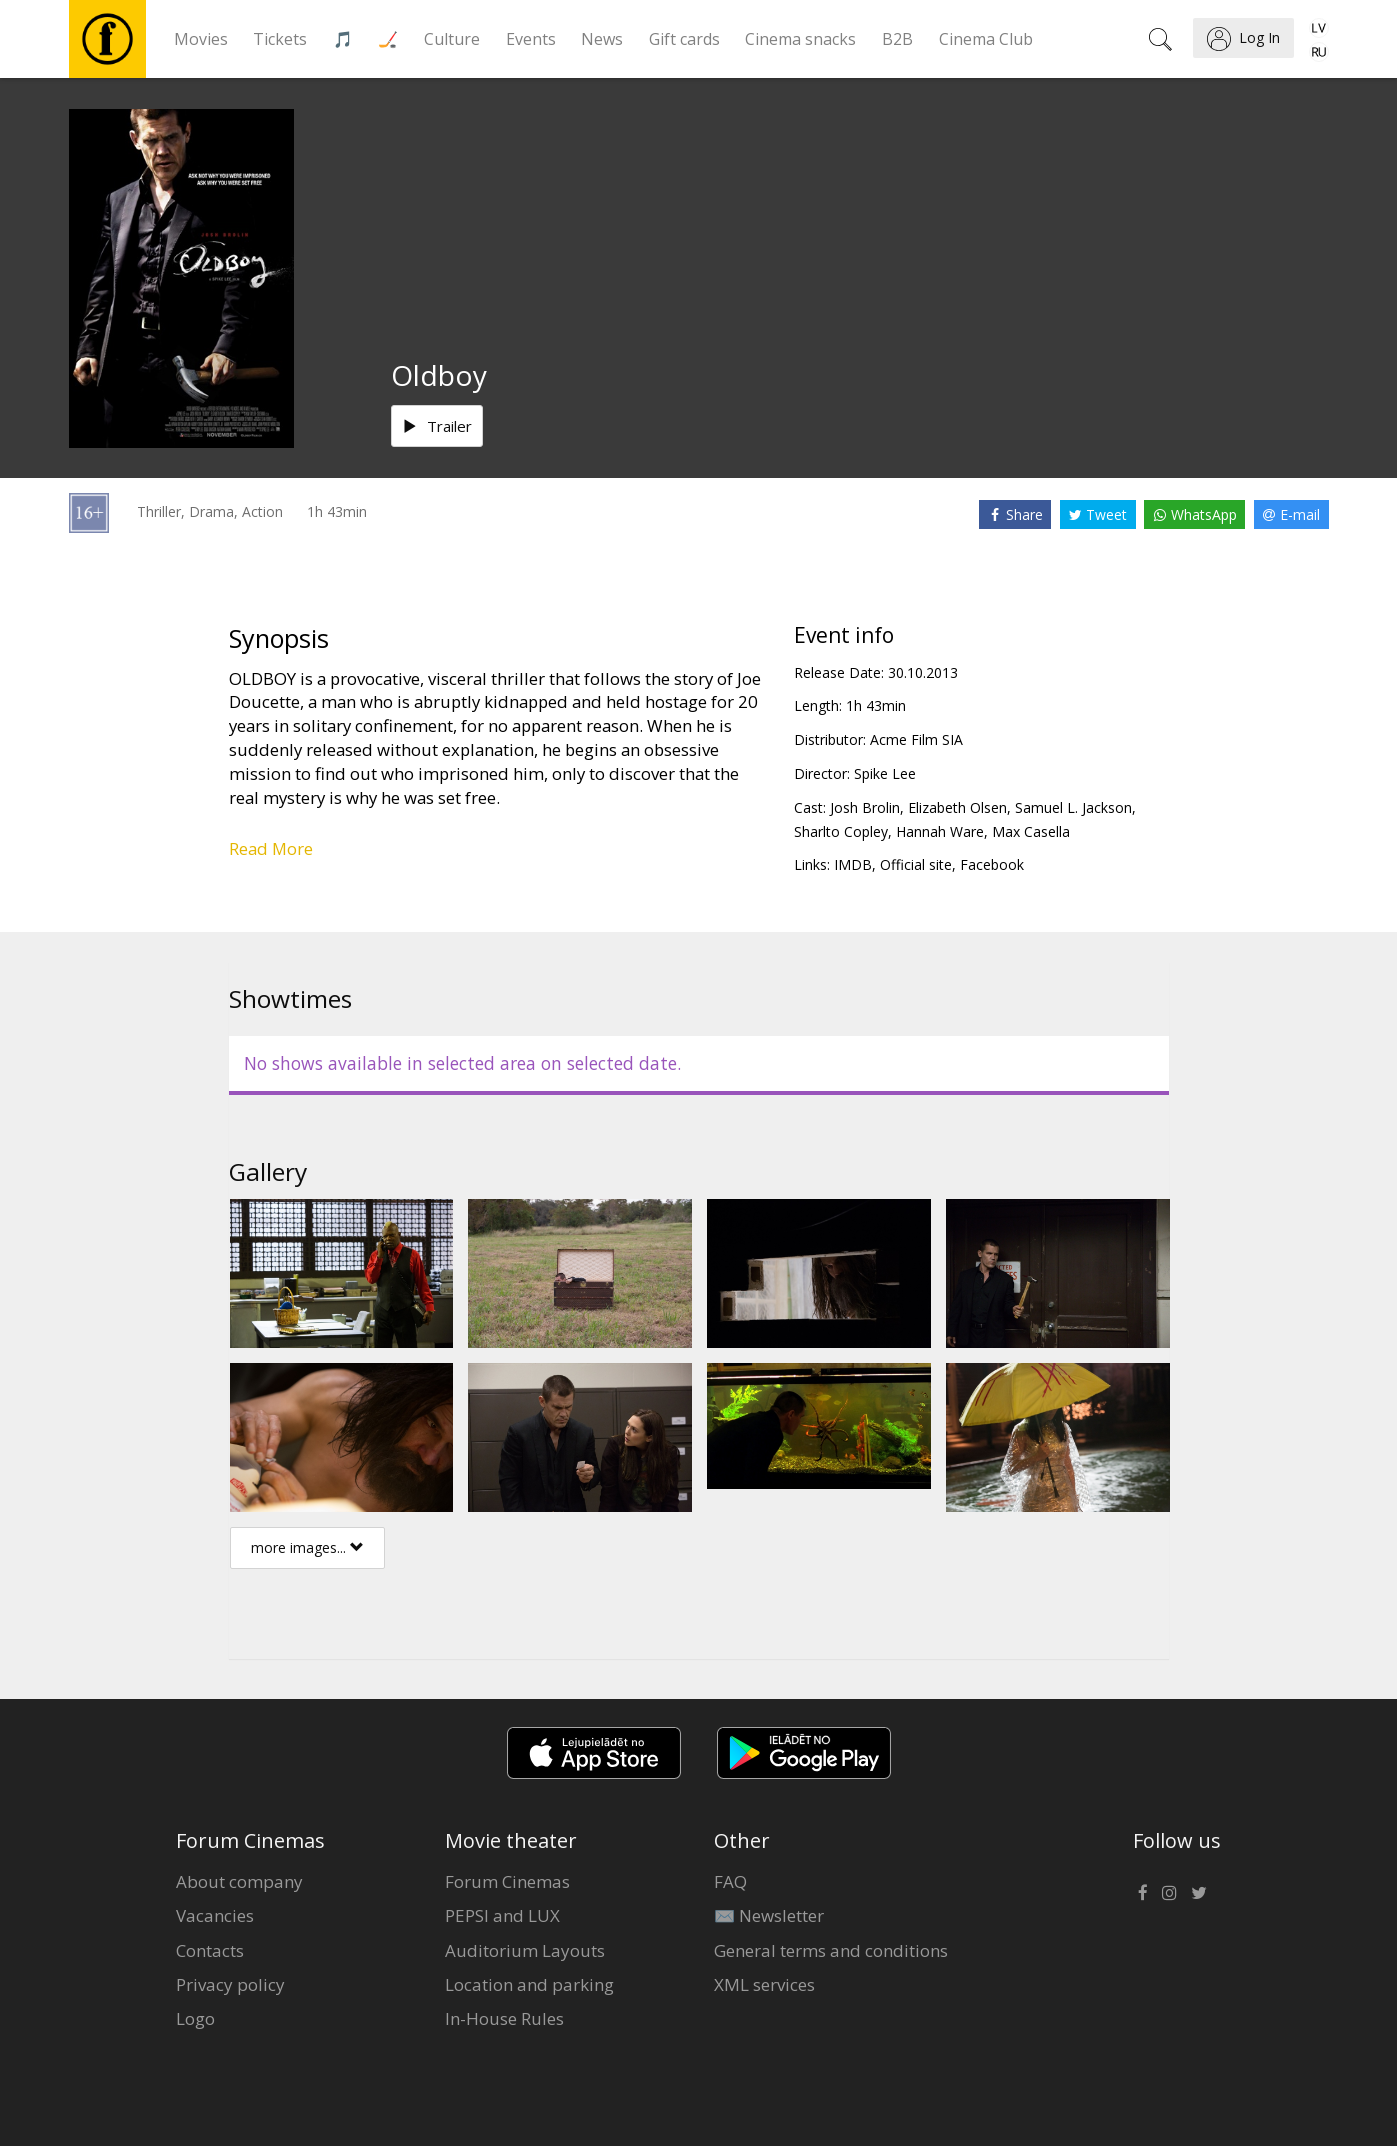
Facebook (992, 864)
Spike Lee (885, 773)
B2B (897, 39)
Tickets (280, 39)
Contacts (210, 1950)
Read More (271, 848)
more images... (307, 1547)
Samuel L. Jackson (1073, 807)
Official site (916, 864)
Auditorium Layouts (525, 1950)
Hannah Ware (940, 831)
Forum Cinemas (507, 1881)
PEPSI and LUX (502, 1915)
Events (531, 39)
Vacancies (215, 1915)
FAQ (730, 1881)
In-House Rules (504, 2018)
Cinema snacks (800, 39)
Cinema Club (986, 39)
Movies (201, 39)
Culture (452, 39)
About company (239, 1881)
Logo (195, 2018)
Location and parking (529, 1984)
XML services (764, 1984)
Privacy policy (230, 1984)
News (602, 39)
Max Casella (1031, 831)
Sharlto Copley (841, 831)
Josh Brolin (865, 807)
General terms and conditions (831, 1950)
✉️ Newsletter (769, 1915)
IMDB (853, 864)
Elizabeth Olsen (957, 807)
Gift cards (684, 39)
